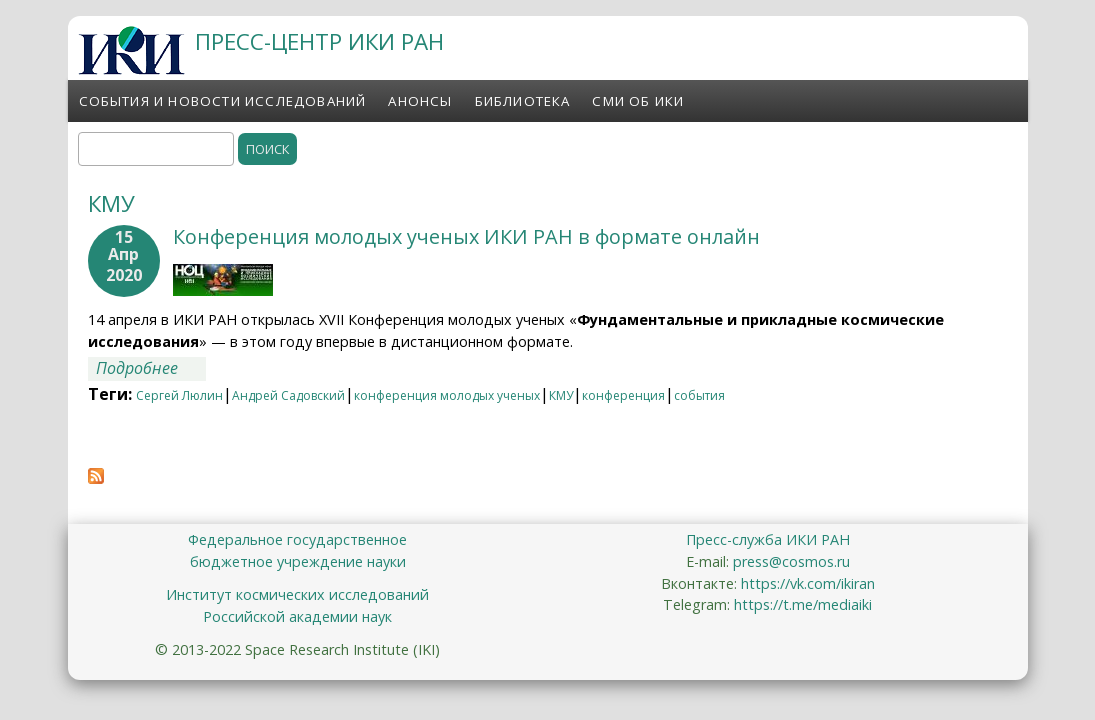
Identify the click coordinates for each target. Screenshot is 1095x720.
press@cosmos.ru (791, 561)
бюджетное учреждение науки (298, 561)
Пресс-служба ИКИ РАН (768, 539)
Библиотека (523, 101)
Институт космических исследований (297, 594)
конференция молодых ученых (447, 395)
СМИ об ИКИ (638, 101)
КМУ (561, 395)
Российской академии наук (297, 616)
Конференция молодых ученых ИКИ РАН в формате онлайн (466, 236)
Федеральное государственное (297, 539)
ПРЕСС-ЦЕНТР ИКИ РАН (319, 41)
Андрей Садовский (288, 395)
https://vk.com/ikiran (808, 583)
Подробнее (151, 368)
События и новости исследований (223, 101)
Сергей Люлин (179, 395)
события (699, 395)
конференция (623, 395)
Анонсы (420, 101)
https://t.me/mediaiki (803, 604)
